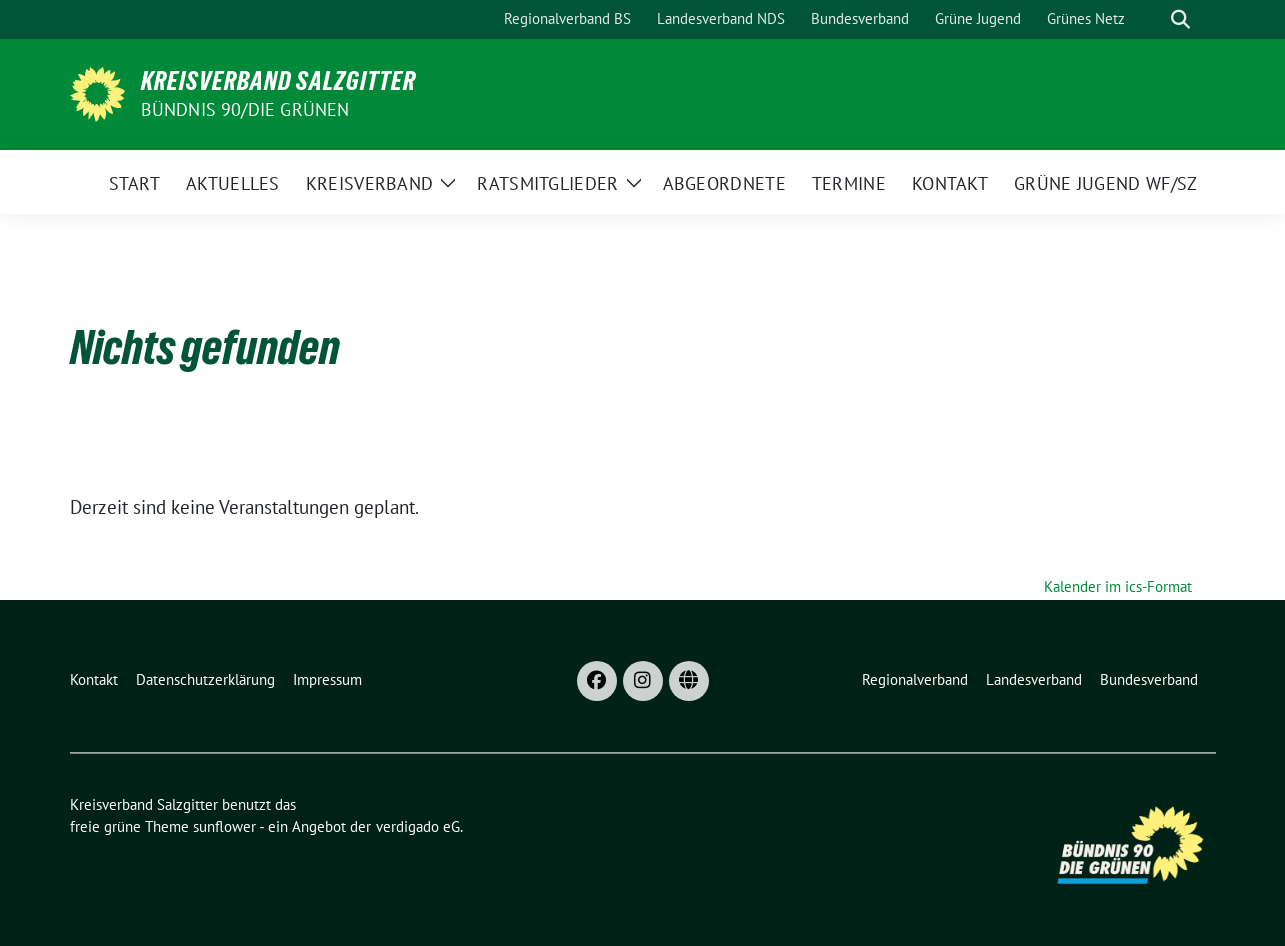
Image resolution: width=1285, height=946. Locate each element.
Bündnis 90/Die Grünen (245, 109)
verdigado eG (418, 826)
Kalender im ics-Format (1118, 586)
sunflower (224, 826)
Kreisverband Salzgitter (278, 81)
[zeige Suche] (1180, 19)
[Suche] (1152, 19)
